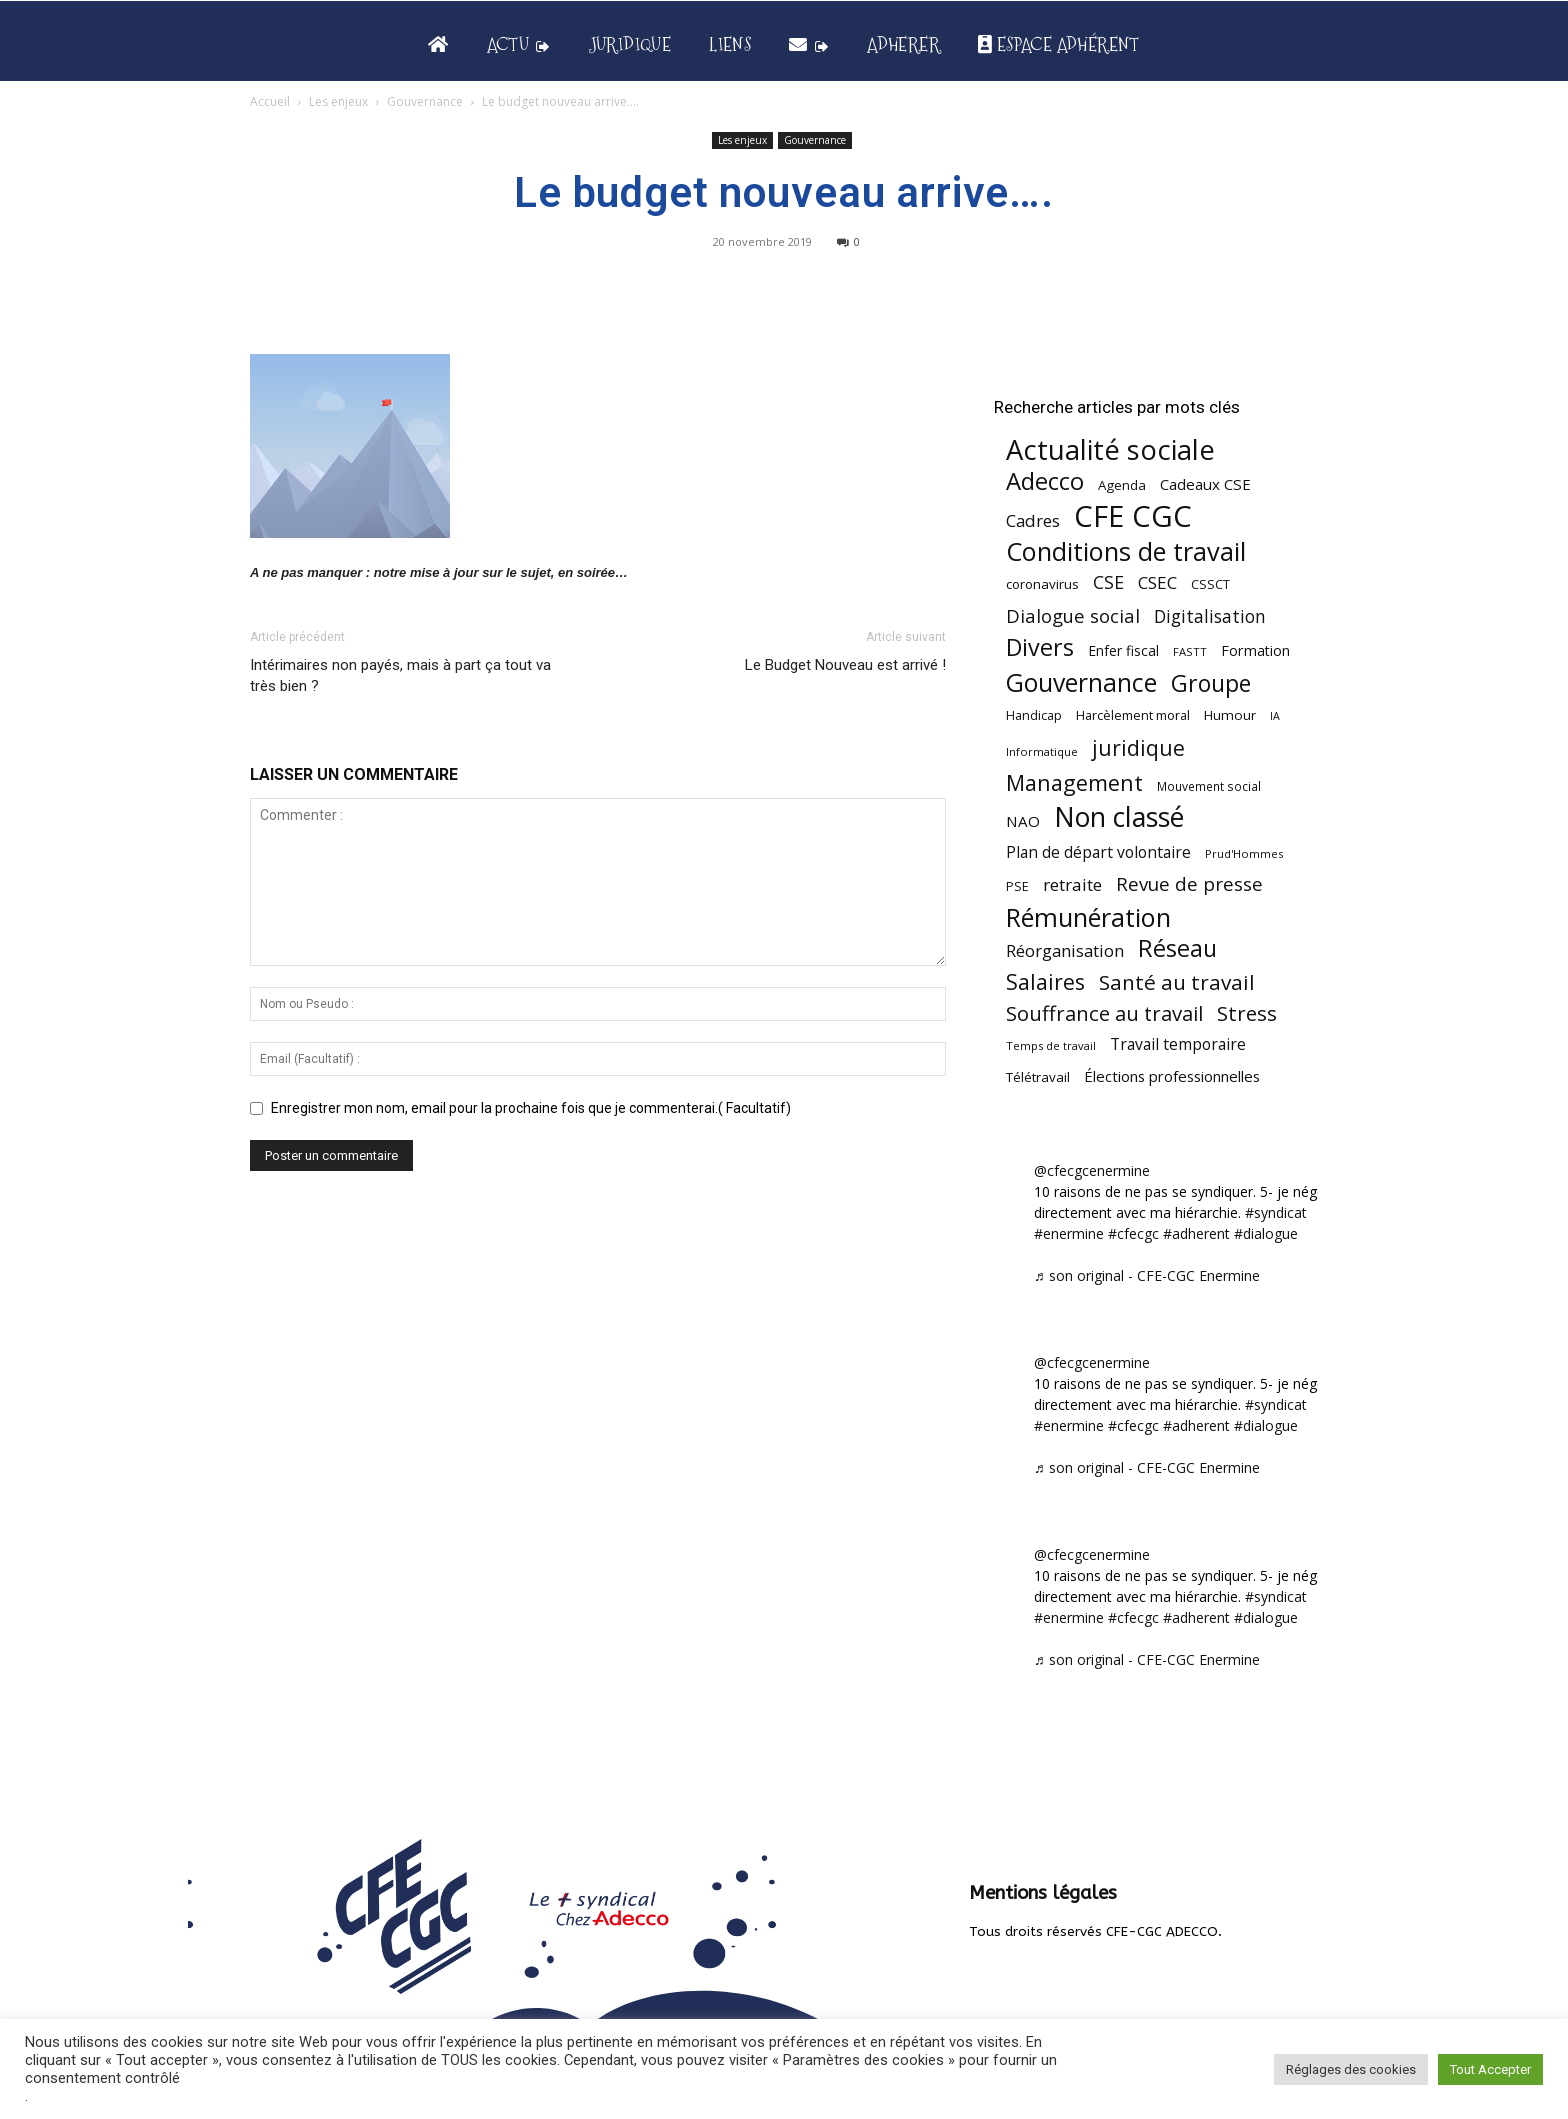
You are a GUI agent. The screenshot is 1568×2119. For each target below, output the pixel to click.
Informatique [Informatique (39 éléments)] (1042, 751)
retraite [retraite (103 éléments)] (1072, 884)
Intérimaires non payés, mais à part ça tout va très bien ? (400, 675)
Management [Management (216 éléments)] (1074, 782)
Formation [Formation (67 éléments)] (1255, 650)
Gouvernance (425, 101)
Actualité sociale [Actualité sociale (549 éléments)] (1110, 449)
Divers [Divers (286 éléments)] (1040, 647)
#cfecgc (1133, 1233)
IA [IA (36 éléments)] (1275, 716)
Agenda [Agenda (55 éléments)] (1122, 485)
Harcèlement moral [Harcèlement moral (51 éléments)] (1133, 715)
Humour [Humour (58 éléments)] (1230, 715)
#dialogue (1266, 1233)
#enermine (1069, 1233)
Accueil (270, 101)
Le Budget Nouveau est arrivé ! (845, 665)
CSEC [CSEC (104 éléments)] (1157, 582)
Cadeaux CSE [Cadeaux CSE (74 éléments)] (1205, 484)
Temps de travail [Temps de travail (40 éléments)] (1051, 1045)
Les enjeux (338, 101)
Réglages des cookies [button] (1351, 2069)
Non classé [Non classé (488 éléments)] (1119, 817)
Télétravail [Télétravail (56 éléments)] (1038, 1077)
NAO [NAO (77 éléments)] (1023, 821)
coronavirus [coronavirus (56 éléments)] (1042, 584)
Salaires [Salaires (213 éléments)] (1045, 981)
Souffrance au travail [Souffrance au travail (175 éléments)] (1104, 1013)
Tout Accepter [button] (1490, 2069)
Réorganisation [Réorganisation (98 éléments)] (1065, 950)
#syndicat (1276, 1212)
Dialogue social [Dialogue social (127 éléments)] (1073, 615)
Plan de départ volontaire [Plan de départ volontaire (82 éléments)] (1098, 852)
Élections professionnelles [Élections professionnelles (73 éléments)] (1172, 1076)
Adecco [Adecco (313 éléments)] (1045, 480)
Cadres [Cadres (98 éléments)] (1033, 520)
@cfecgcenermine (1092, 1170)
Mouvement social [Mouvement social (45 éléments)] (1209, 786)
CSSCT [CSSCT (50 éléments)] (1210, 584)
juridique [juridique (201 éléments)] (1138, 747)
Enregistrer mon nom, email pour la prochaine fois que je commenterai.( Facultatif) (531, 1108)
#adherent (1196, 1233)
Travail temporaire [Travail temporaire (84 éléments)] (1178, 1044)
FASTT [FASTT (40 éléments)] (1190, 651)
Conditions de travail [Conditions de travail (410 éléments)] (1126, 551)
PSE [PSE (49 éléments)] (1017, 886)
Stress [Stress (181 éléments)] (1247, 1013)
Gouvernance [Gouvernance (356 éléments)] (1081, 682)
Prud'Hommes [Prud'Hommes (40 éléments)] (1244, 853)
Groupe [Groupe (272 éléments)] (1211, 683)
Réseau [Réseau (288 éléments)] (1177, 948)
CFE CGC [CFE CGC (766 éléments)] (1133, 516)
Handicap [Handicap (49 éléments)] (1034, 715)
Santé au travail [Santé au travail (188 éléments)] (1177, 982)
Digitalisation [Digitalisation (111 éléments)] (1210, 616)
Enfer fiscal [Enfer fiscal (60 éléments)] (1123, 650)
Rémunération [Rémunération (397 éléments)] (1088, 917)
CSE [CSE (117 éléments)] (1108, 582)
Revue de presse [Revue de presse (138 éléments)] (1189, 884)
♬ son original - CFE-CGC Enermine (1147, 1275)
